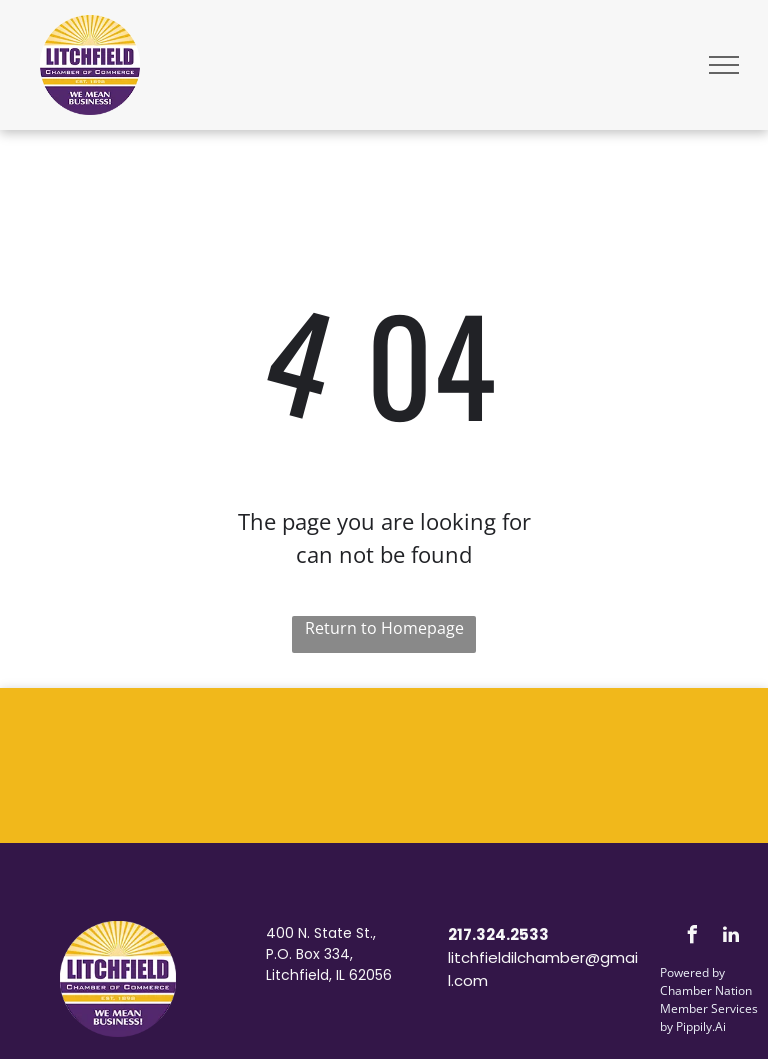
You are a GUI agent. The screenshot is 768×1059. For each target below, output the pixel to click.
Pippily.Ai (701, 1026)
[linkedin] (731, 937)
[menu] (724, 65)
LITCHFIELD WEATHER (384, 763)
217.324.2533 (498, 934)
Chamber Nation (706, 990)
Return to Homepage (384, 628)
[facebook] (692, 937)
